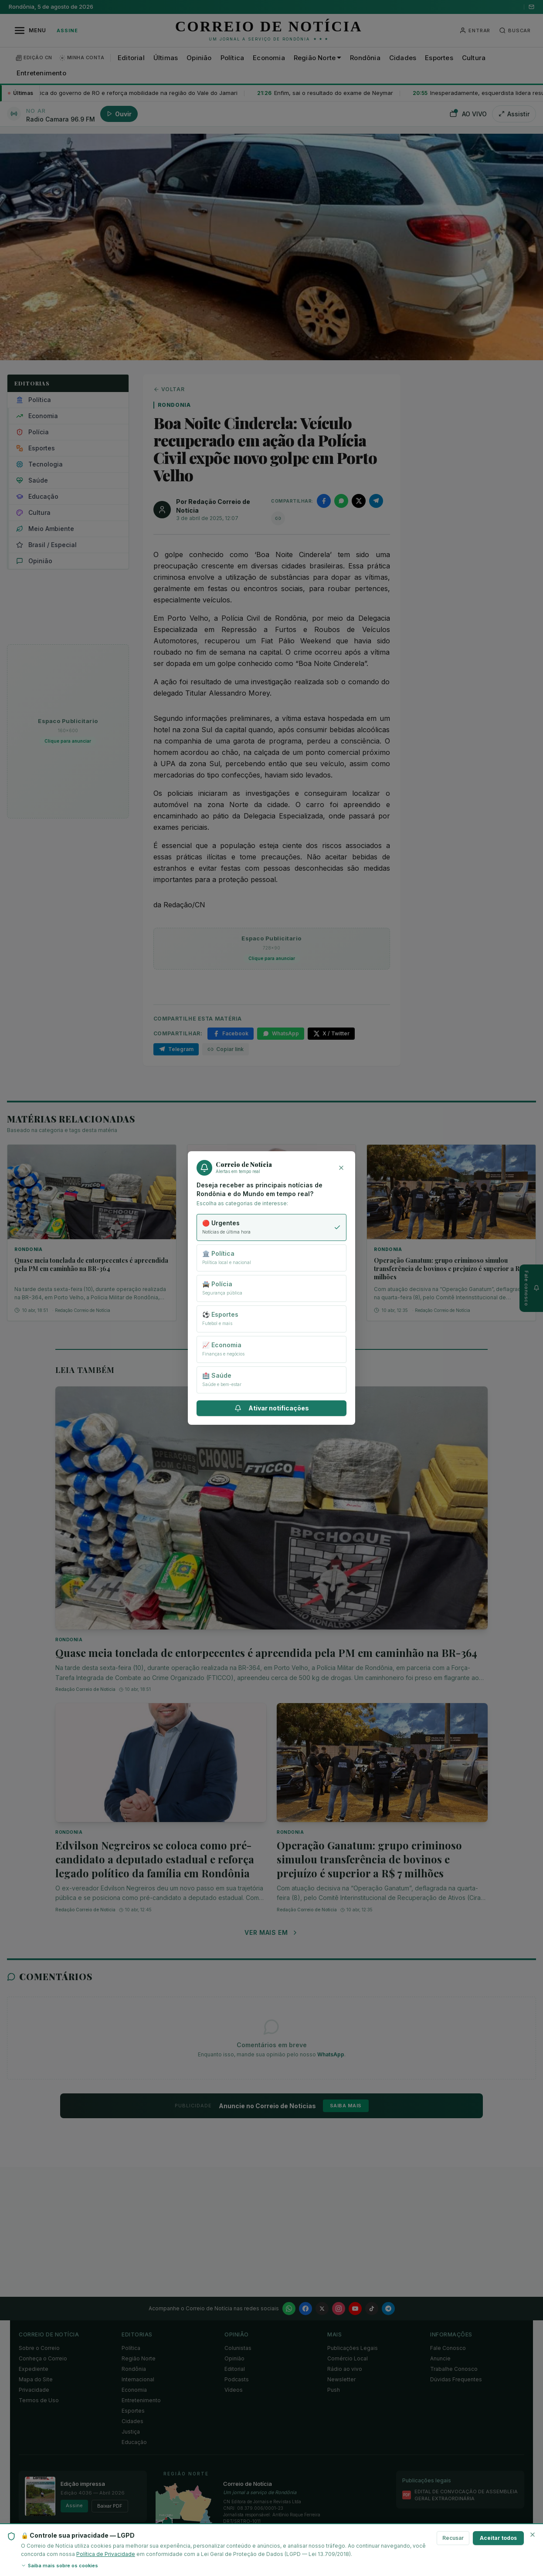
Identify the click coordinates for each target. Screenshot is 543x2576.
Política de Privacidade (105, 2554)
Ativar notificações (271, 1408)
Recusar (453, 2538)
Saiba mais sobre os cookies (59, 2565)
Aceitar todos (498, 2538)
